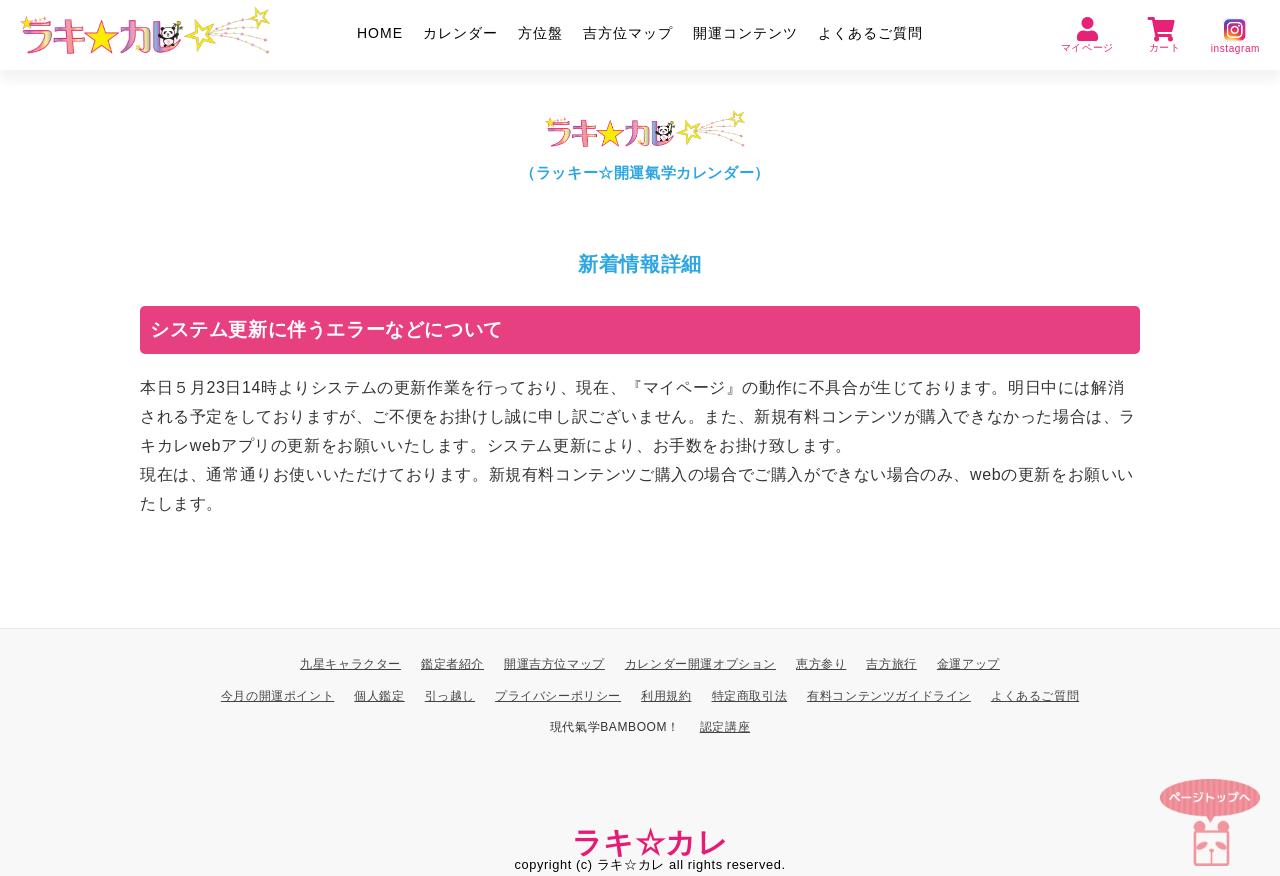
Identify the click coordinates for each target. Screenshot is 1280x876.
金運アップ (968, 664)
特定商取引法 (750, 696)
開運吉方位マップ (554, 664)
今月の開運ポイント (277, 696)
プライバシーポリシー (558, 696)
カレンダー (460, 33)
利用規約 (666, 696)
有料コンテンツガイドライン (889, 696)
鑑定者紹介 (452, 664)
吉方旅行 (891, 664)
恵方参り (821, 664)
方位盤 (540, 33)
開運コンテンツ (745, 33)
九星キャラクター (350, 664)
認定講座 (725, 728)
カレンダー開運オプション (700, 664)
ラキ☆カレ (650, 842)
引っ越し (450, 696)
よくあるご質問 (870, 33)
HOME (380, 33)
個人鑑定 (379, 696)
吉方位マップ (628, 33)
